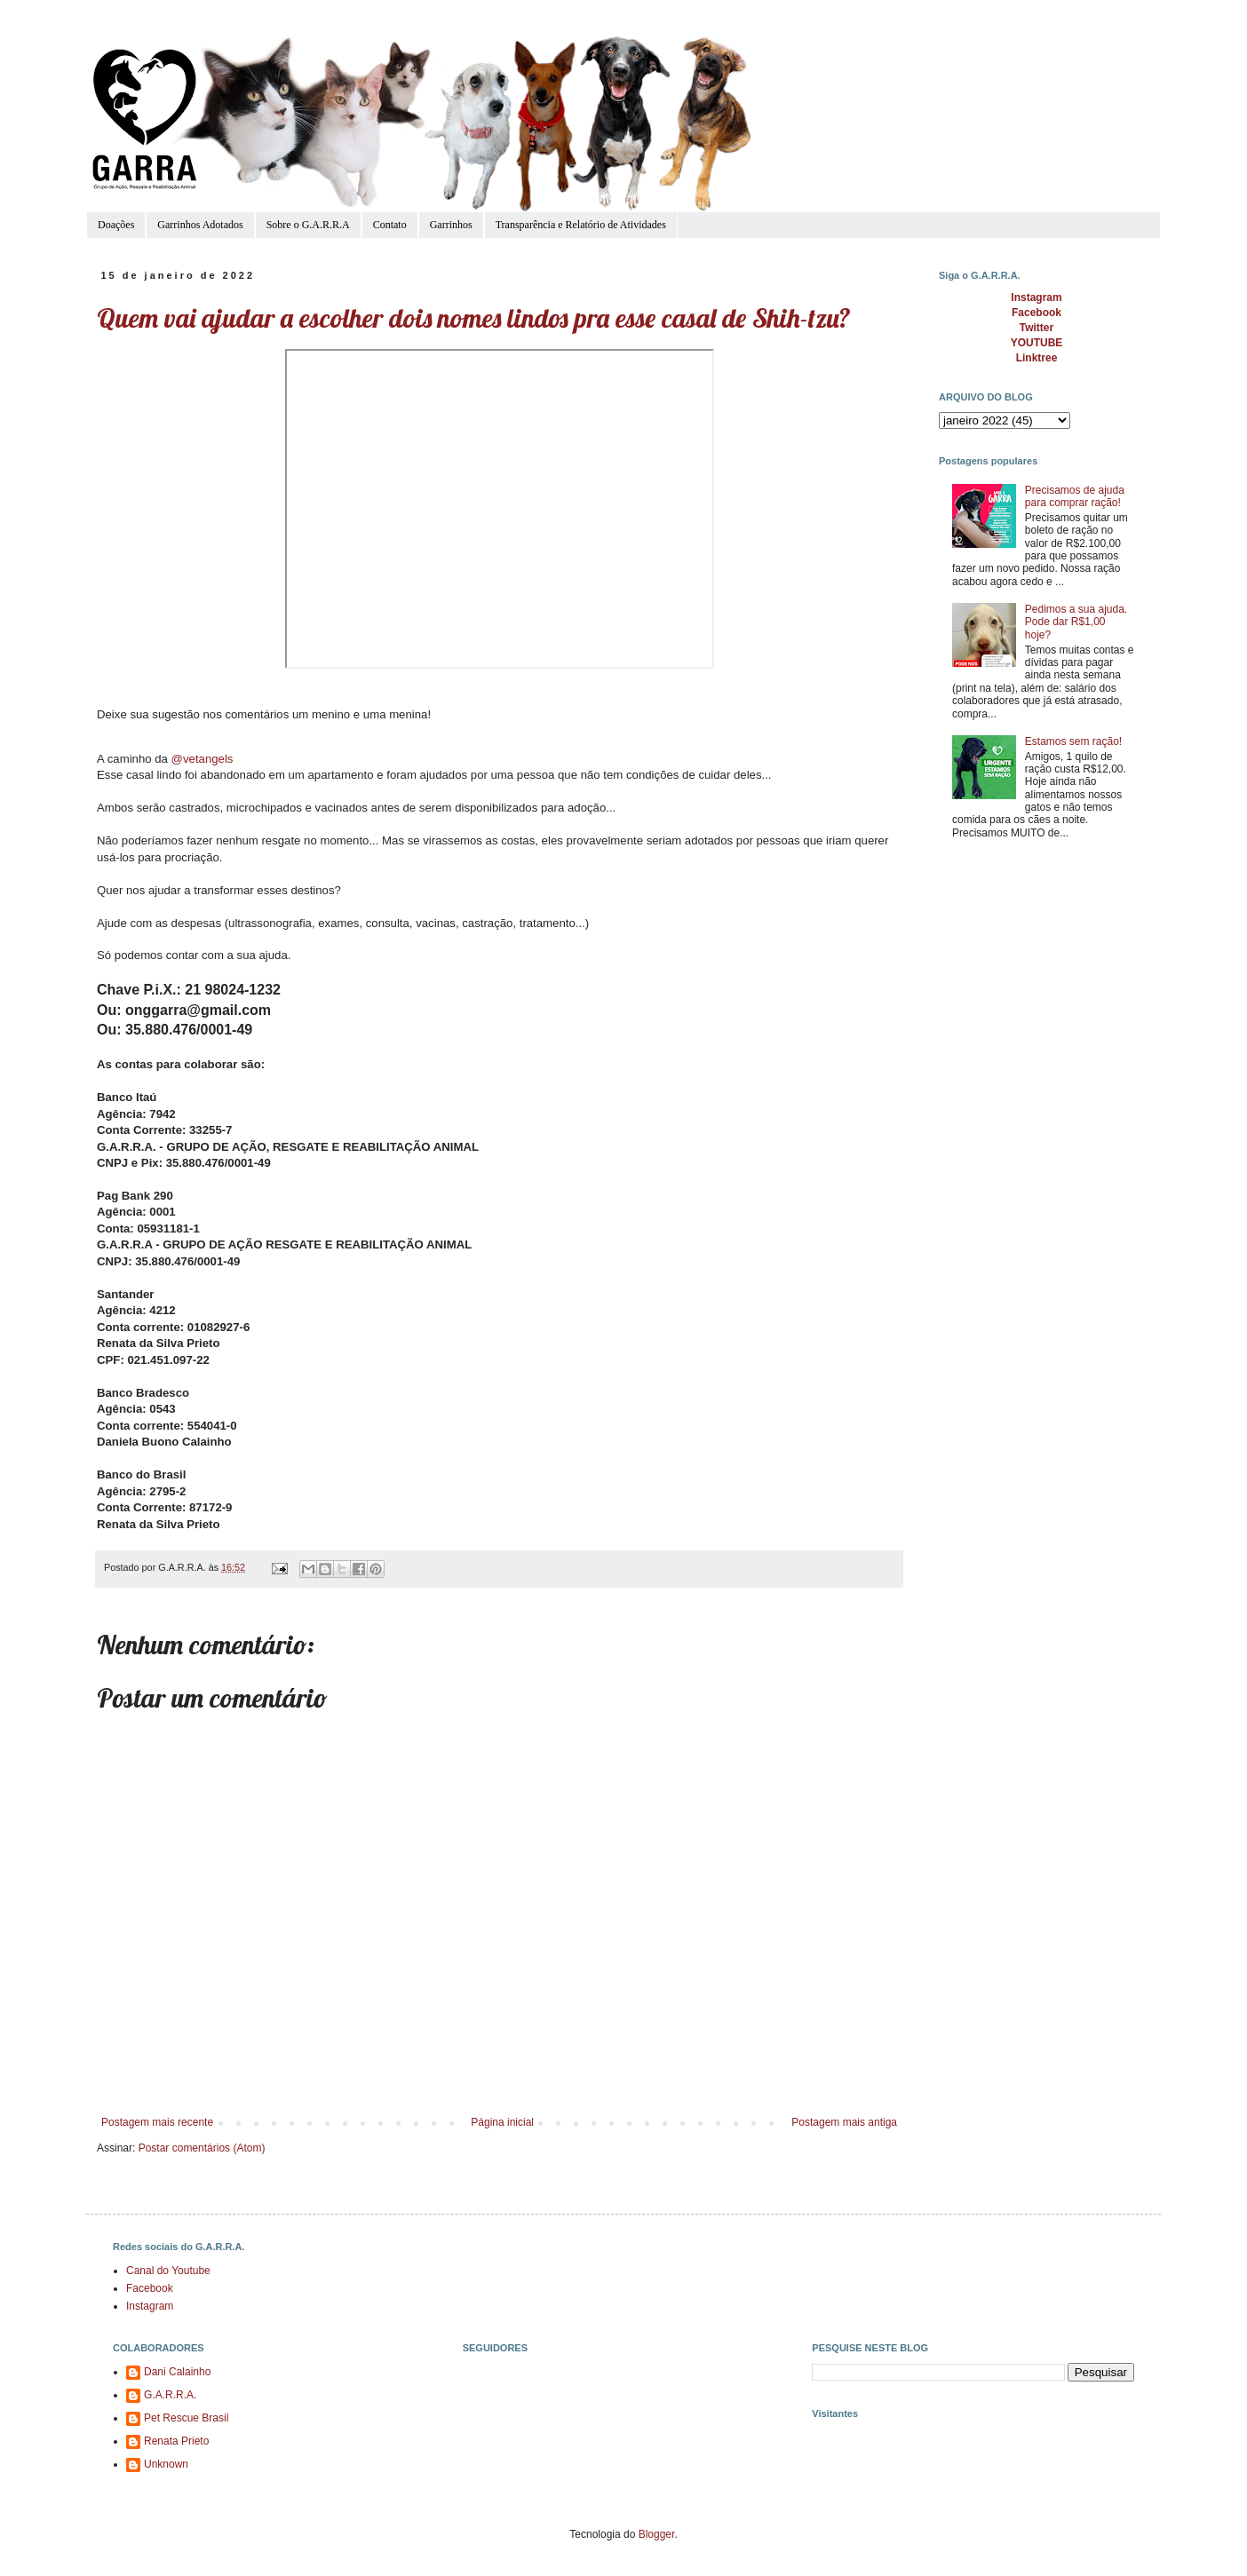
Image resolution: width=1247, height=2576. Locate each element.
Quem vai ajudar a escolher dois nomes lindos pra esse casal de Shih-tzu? (474, 318)
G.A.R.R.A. (170, 2395)
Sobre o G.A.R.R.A (308, 224)
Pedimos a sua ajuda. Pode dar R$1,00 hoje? (1076, 622)
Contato (390, 224)
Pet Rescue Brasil (186, 2418)
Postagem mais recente (157, 2122)
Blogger (657, 2534)
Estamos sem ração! (1073, 741)
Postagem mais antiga (844, 2122)
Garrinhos (451, 224)
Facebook (149, 2288)
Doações (116, 224)
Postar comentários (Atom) (202, 2148)
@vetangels (202, 758)
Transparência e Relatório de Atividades (581, 224)
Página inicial (502, 2122)
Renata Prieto (176, 2441)
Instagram (149, 2306)
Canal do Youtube (168, 2270)
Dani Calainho (177, 2372)
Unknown (166, 2464)
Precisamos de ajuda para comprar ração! (1074, 496)
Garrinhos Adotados (199, 224)
